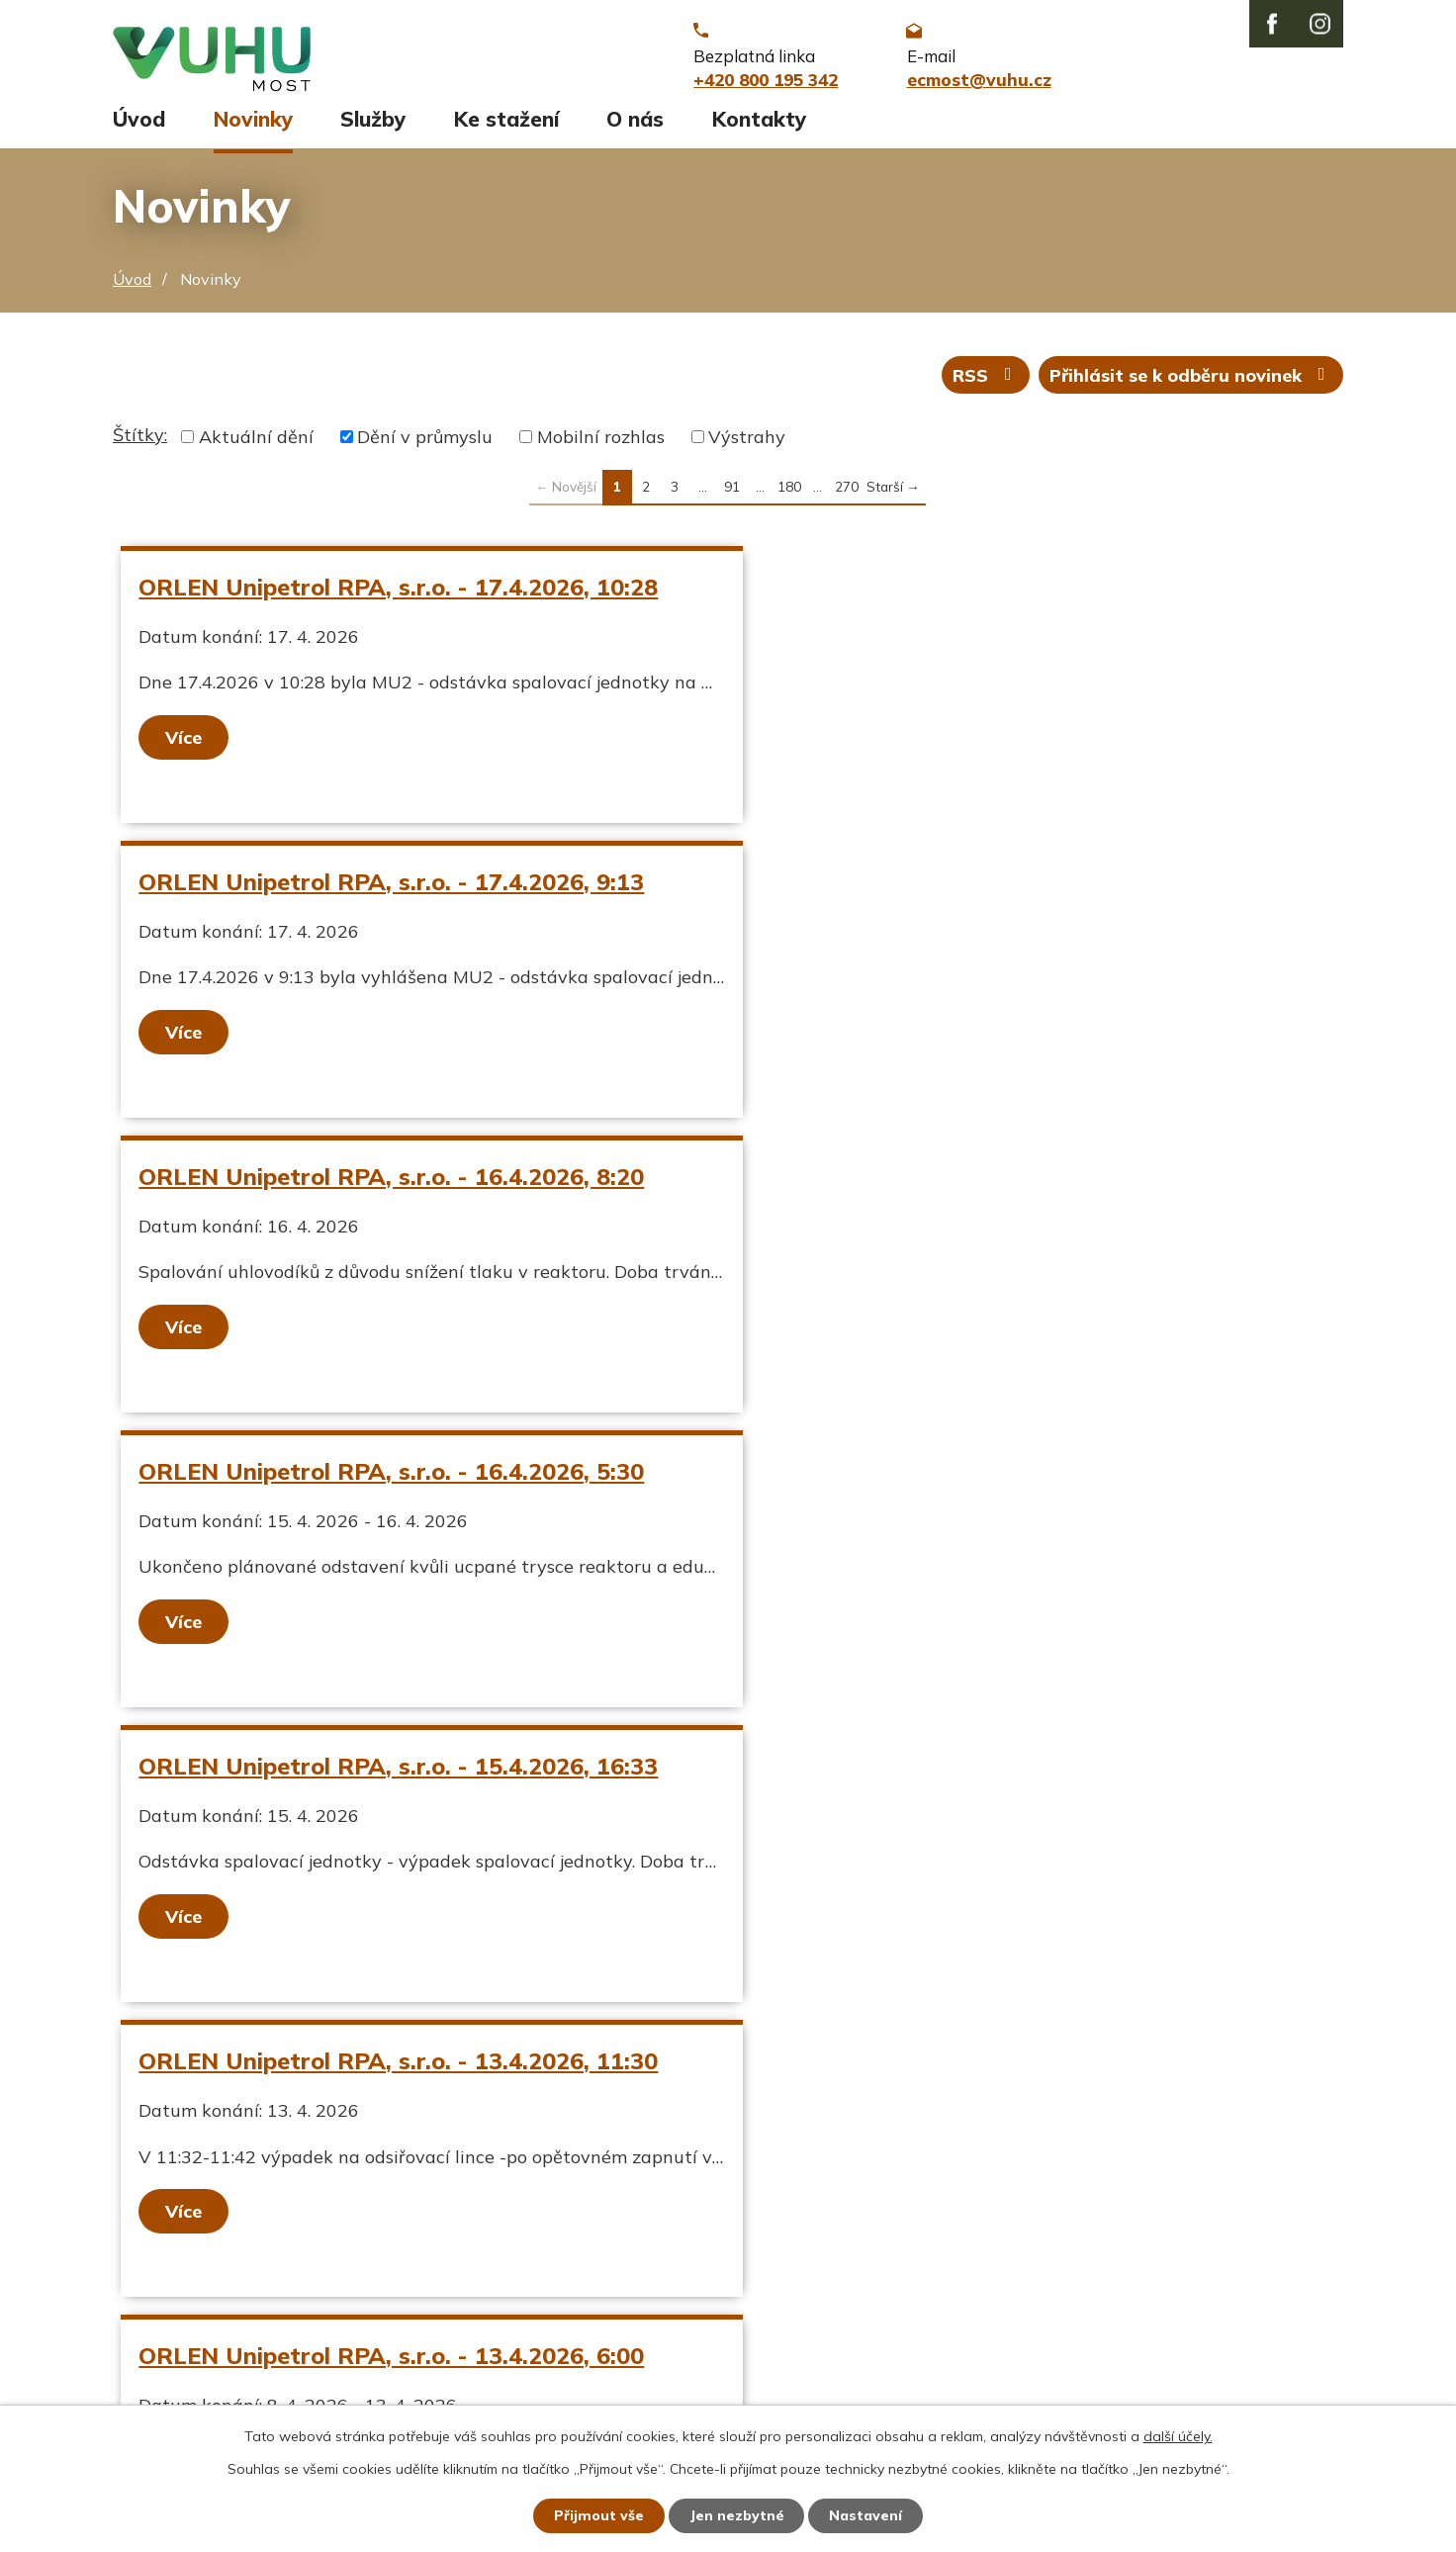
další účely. (1178, 2436)
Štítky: (140, 441)
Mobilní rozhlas (601, 443)
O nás (635, 125)
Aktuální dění (256, 443)
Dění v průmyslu (425, 443)
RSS (986, 381)
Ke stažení (506, 125)
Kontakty (759, 125)
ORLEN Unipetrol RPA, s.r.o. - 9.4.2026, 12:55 (988, 1772)
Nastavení (866, 2515)
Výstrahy (746, 443)
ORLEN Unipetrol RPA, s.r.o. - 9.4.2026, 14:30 (392, 1772)
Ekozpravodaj (170, 2308)
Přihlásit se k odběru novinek (1191, 381)
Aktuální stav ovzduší (205, 2274)
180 (789, 493)
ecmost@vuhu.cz (634, 2308)
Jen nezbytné (736, 2515)
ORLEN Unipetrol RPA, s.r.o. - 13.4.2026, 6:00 (392, 1478)
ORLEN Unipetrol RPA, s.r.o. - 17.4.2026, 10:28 (399, 593)
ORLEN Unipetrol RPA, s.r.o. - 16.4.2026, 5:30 (988, 888)
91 (732, 493)
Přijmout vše (599, 2515)
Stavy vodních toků (194, 2341)
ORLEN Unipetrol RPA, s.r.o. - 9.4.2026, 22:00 (988, 1478)
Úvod (139, 125)
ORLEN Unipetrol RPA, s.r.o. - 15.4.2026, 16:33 (399, 1183)
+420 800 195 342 (642, 2274)
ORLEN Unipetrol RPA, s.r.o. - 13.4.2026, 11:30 (995, 1183)
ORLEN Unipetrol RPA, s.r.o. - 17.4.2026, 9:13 (988, 593)
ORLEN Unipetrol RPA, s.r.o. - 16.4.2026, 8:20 (392, 888)
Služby (373, 125)
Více (184, 744)
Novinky (253, 125)
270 (847, 493)
